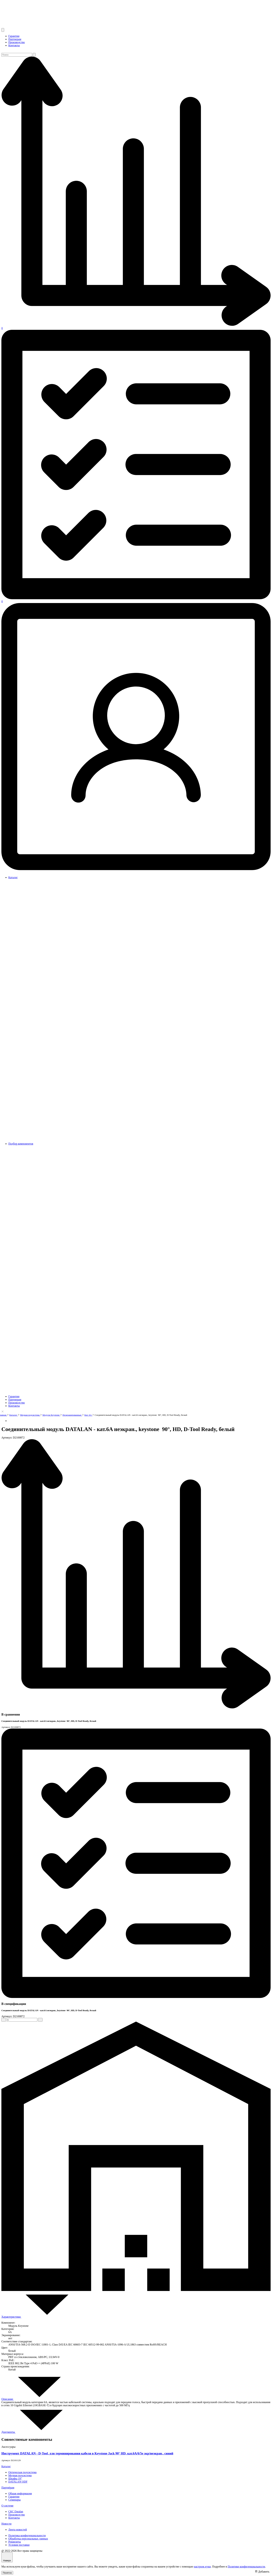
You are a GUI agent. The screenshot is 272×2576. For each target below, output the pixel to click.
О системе (7, 2505)
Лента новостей (17, 2529)
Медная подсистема (20, 2475)
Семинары (14, 2499)
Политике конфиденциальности (246, 2566)
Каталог (6, 2466)
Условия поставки (18, 2544)
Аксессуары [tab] (8, 2446)
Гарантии (13, 36)
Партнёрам (7, 2487)
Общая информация (20, 2493)
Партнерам (14, 39)
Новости (6, 2523)
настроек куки (202, 2566)
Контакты (14, 45)
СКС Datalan (15, 2511)
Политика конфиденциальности (27, 2535)
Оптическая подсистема (22, 2472)
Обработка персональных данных (28, 2538)
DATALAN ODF (17, 2481)
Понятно (7, 2572)
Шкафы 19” (15, 2478)
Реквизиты (14, 2541)
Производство (16, 42)
